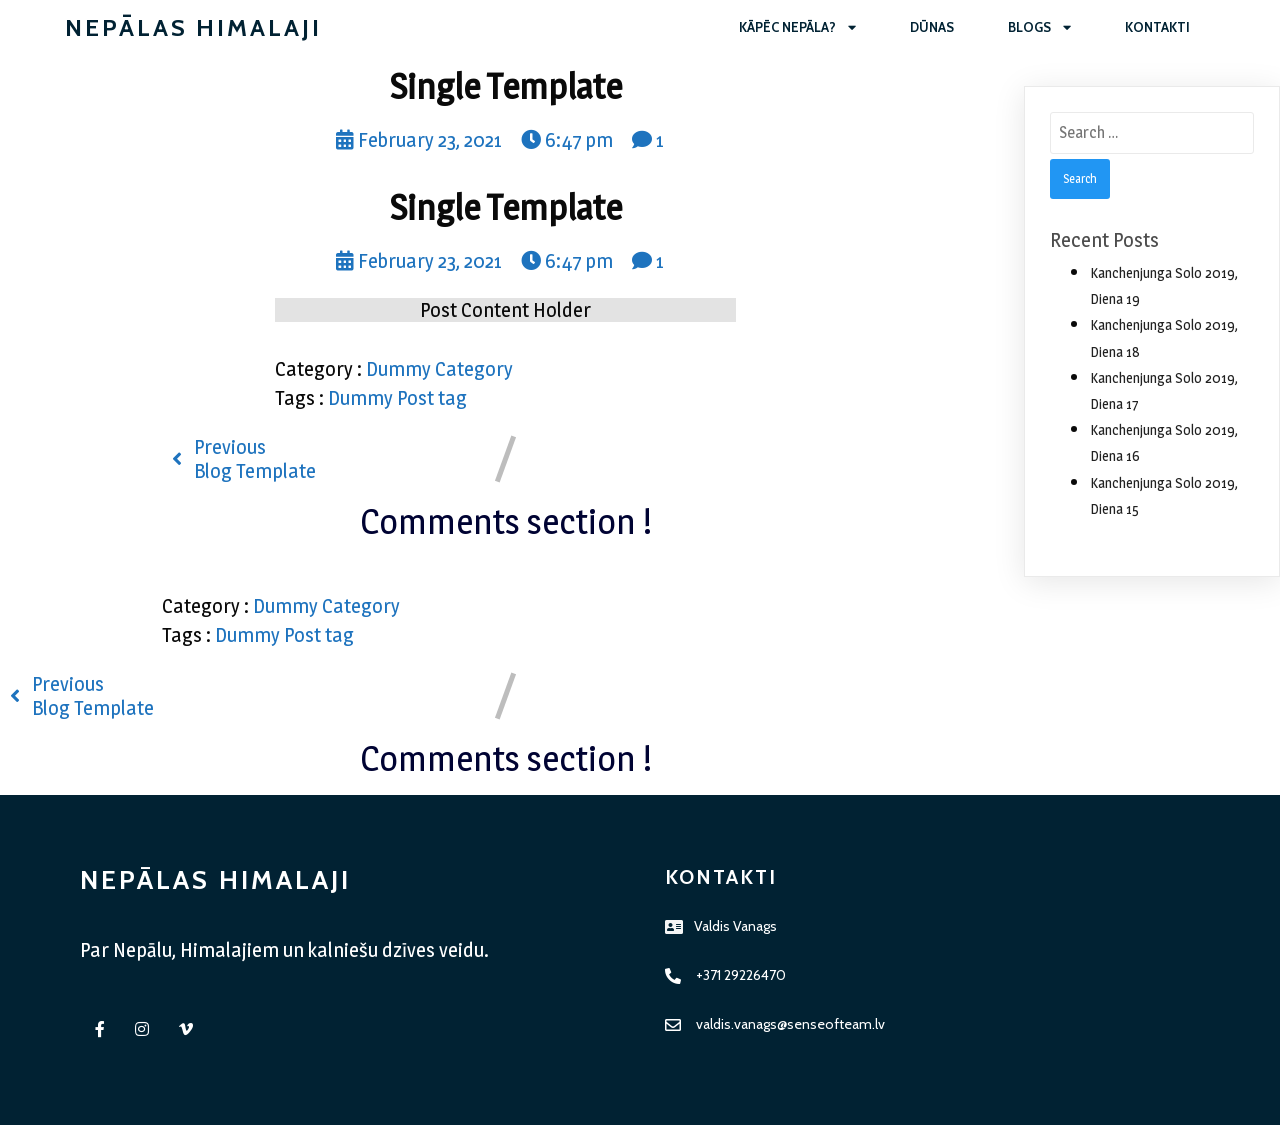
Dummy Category (439, 369)
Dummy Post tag (397, 398)
